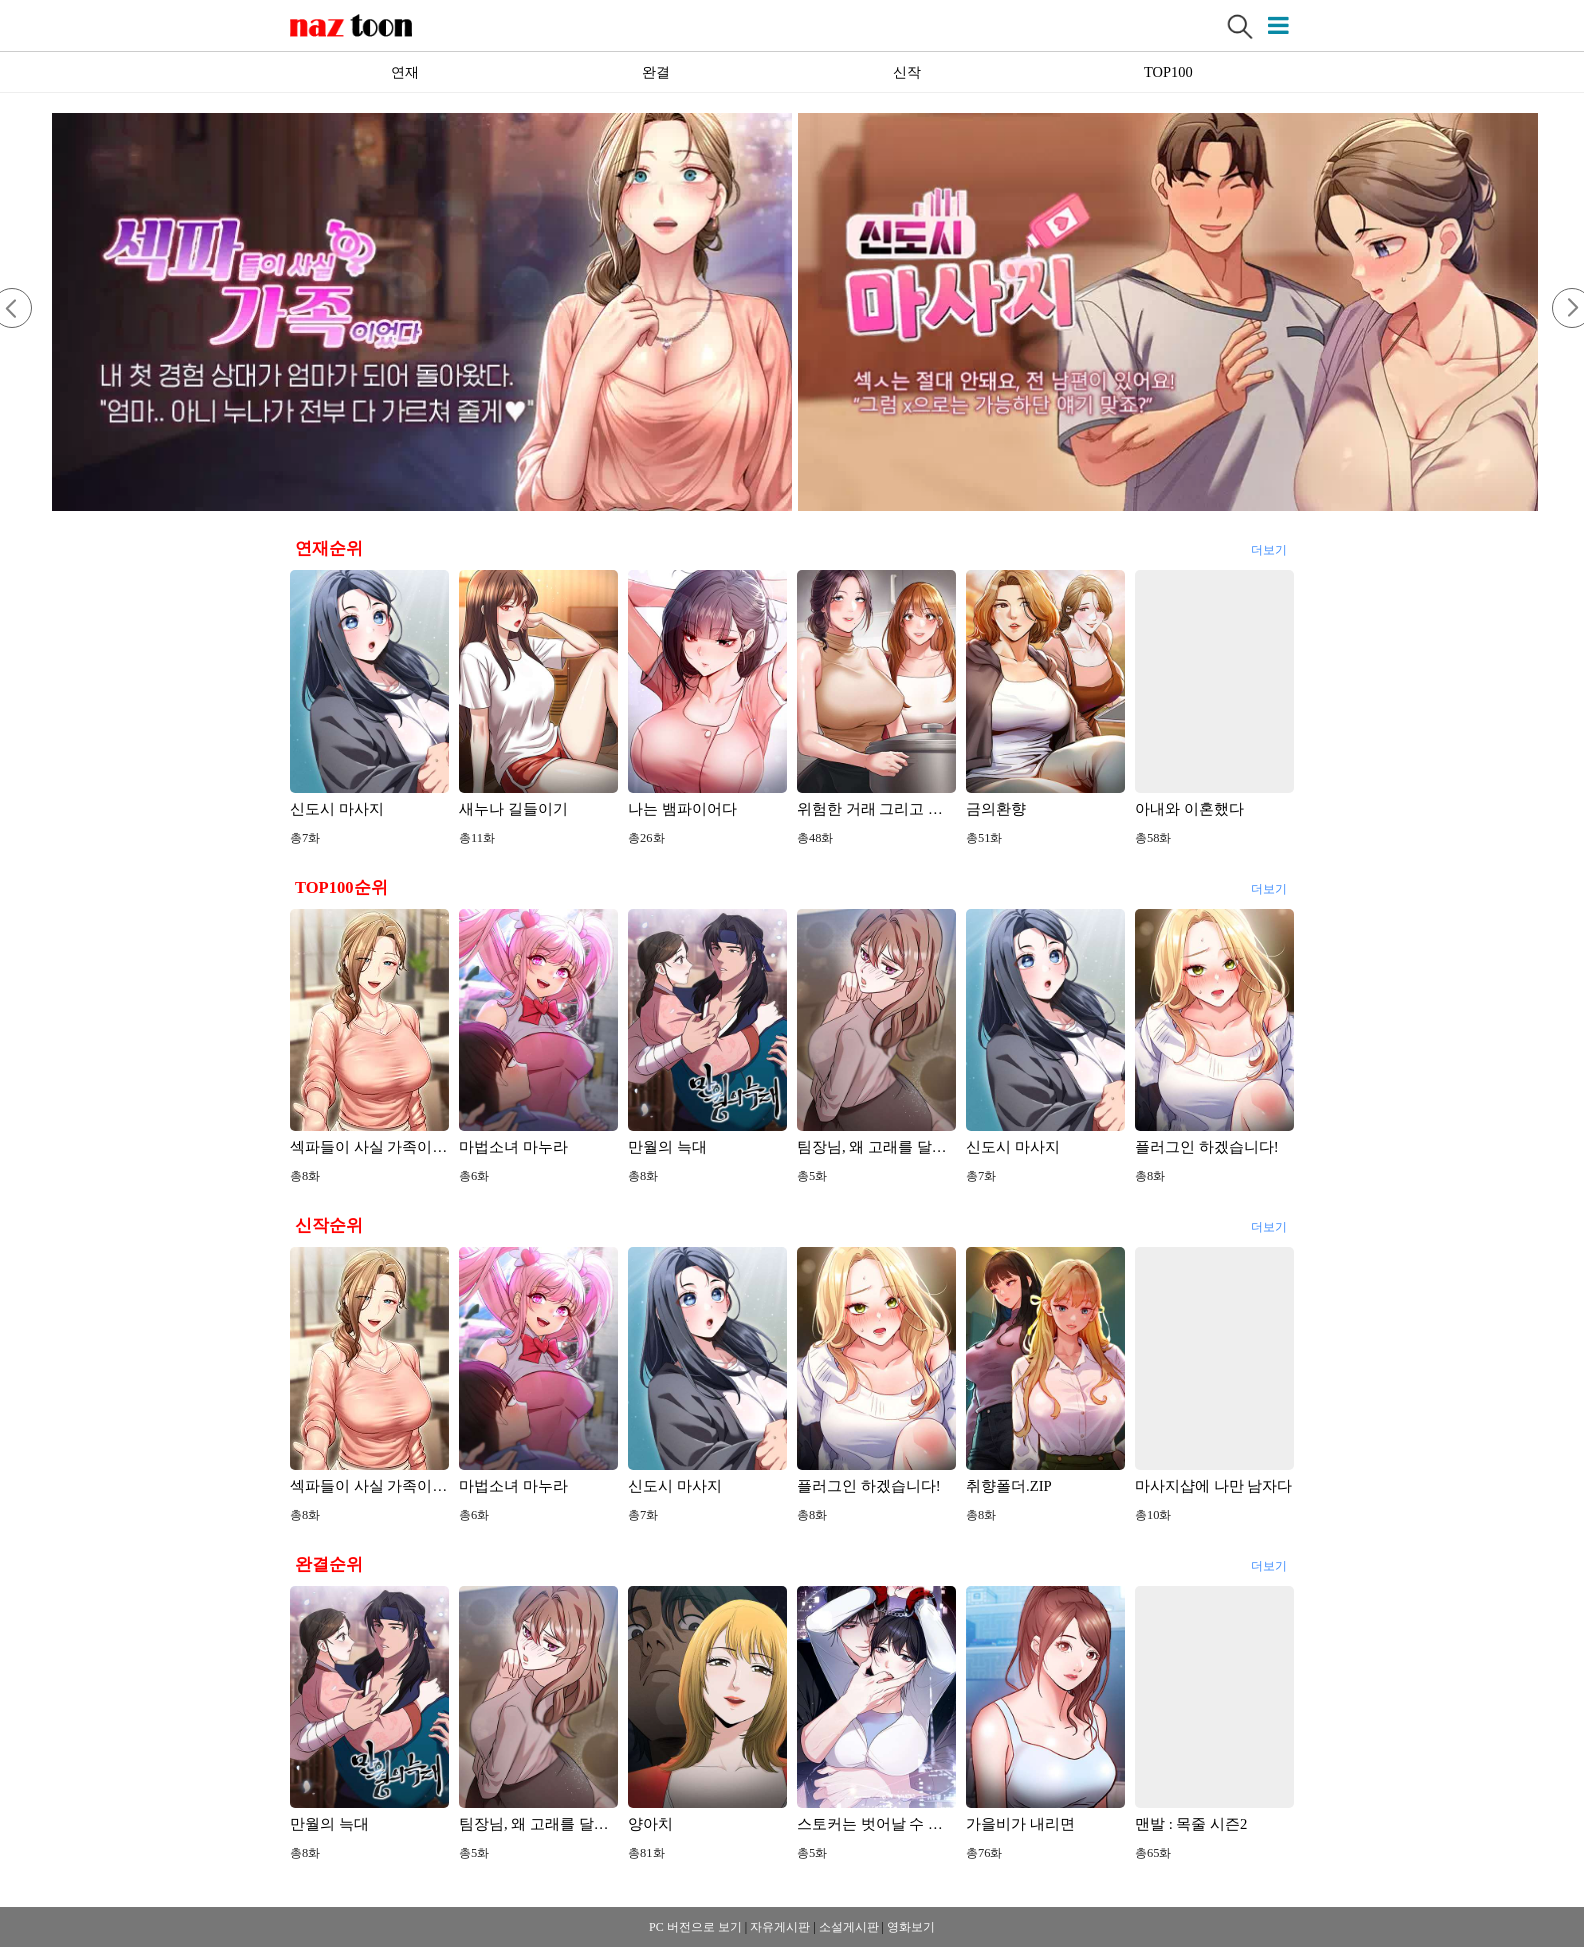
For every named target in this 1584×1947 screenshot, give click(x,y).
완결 (656, 72)
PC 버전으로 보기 (695, 1927)
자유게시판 (780, 1927)
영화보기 (911, 1927)
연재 (405, 72)
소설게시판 (849, 1927)
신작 (907, 72)
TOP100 (1168, 72)
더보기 (1268, 547)
